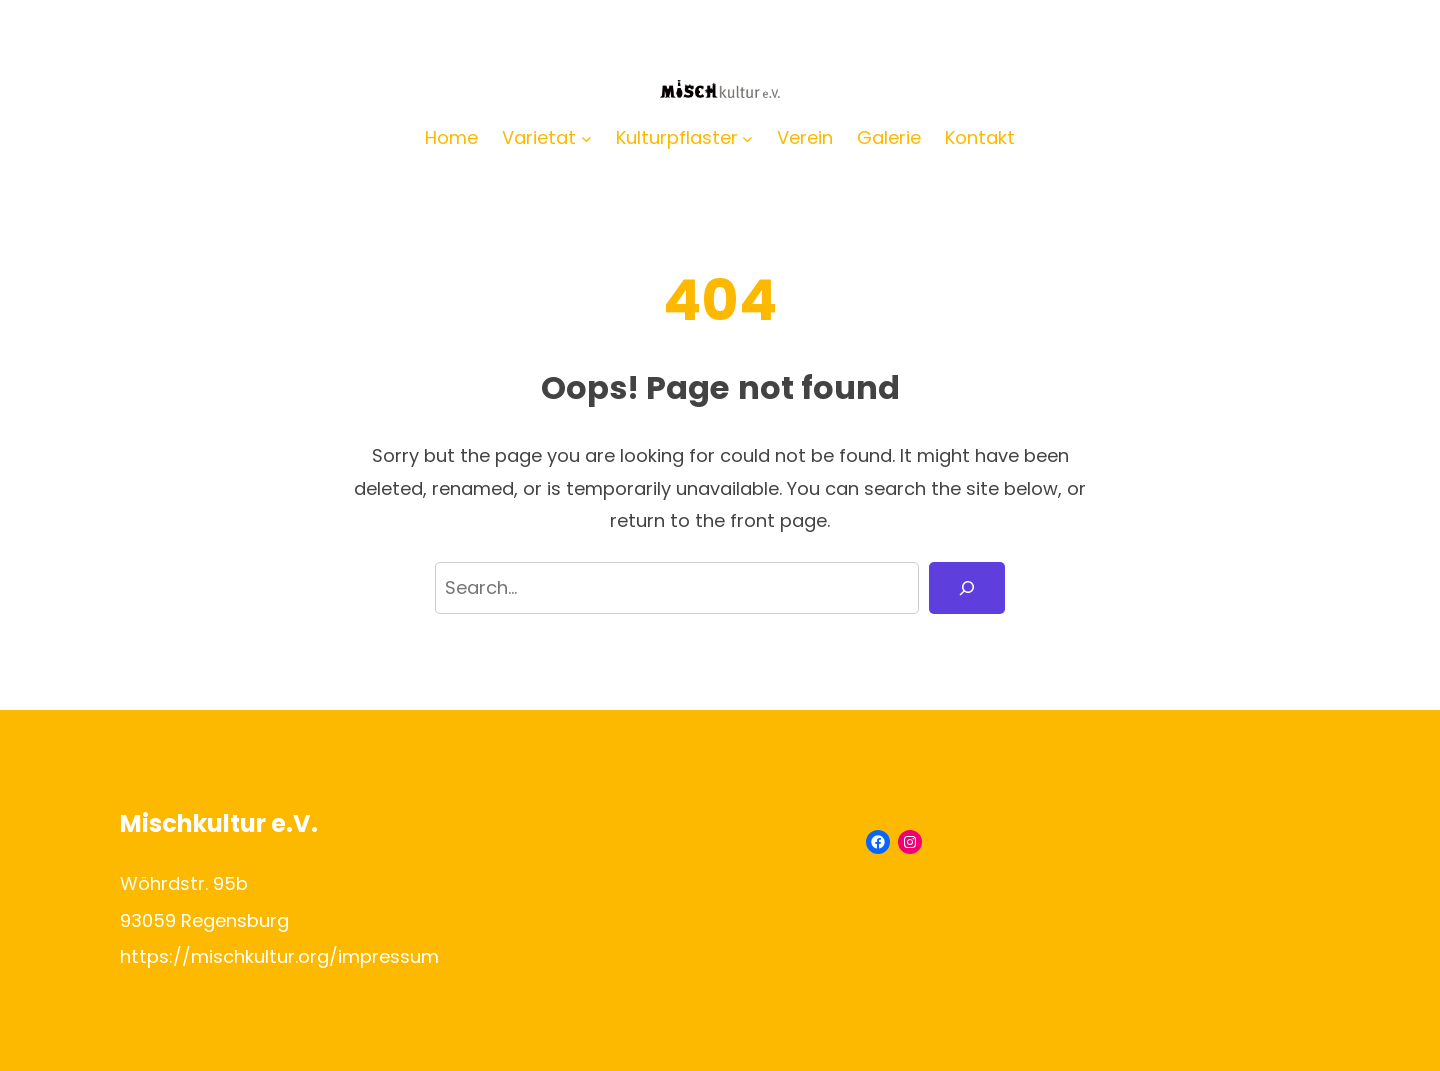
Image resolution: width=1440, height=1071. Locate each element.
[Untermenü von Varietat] (586, 138)
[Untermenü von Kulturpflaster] (747, 138)
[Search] (967, 588)
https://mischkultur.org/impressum (279, 956)
